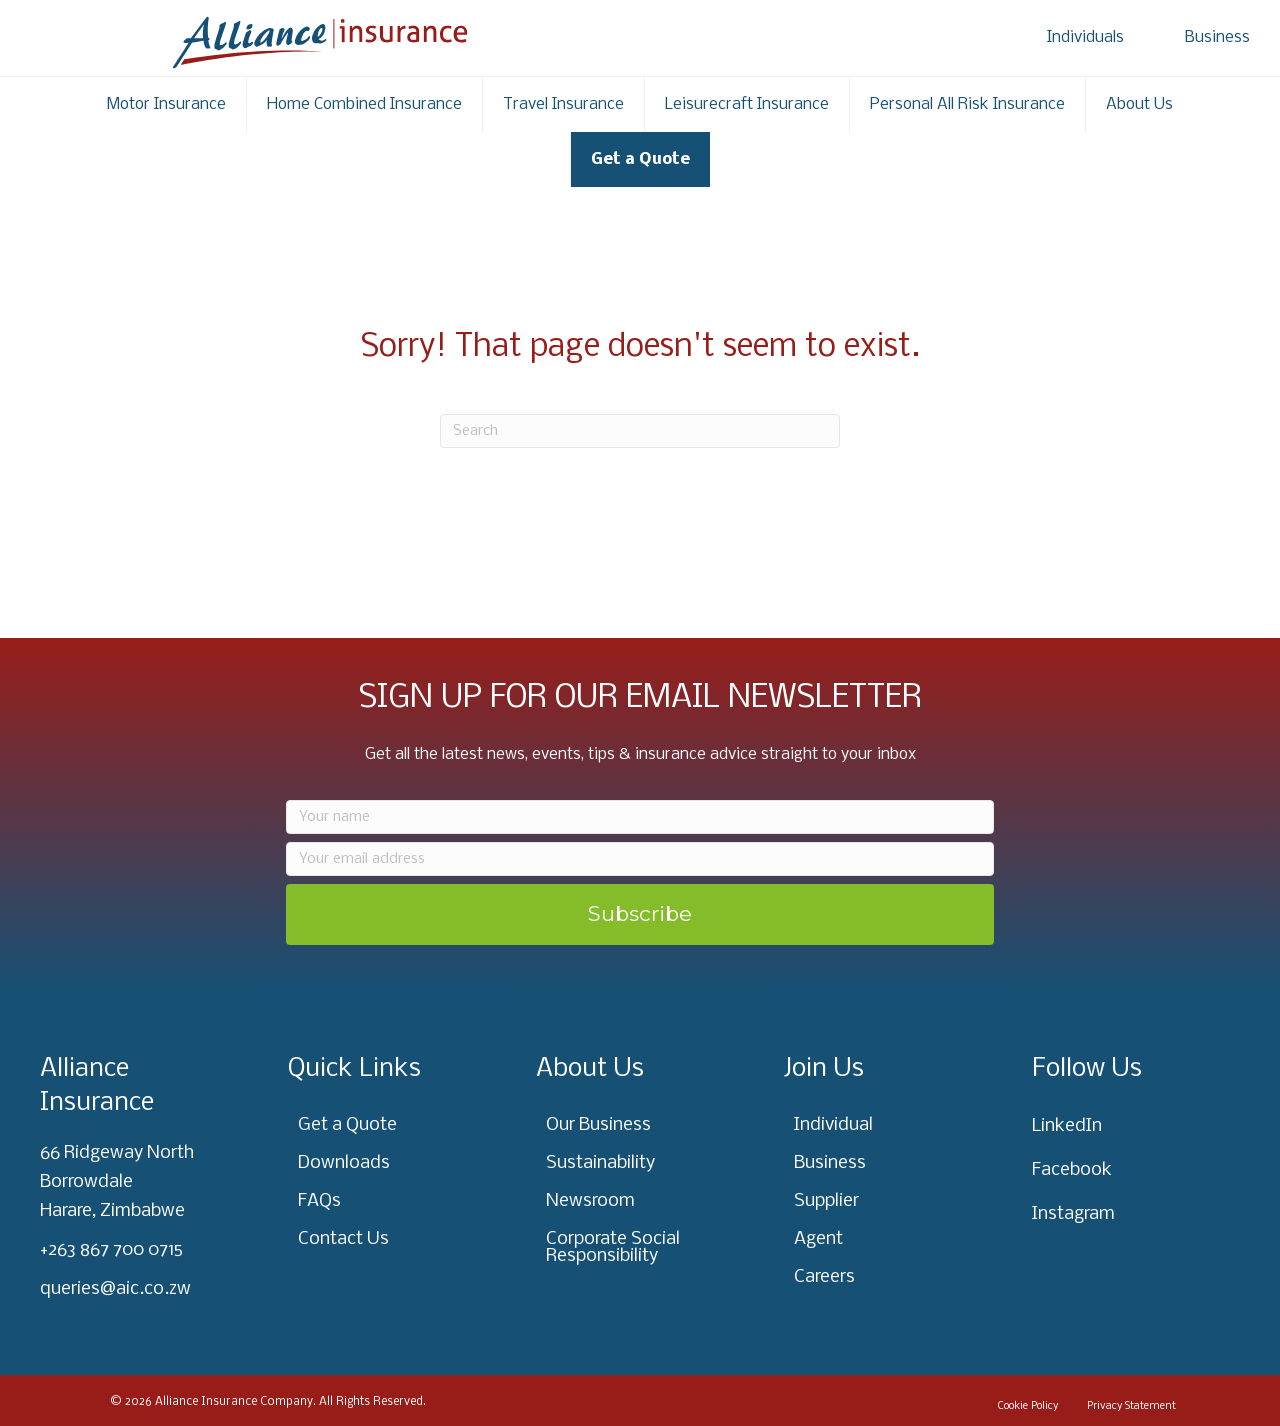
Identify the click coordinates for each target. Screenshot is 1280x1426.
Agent (818, 1239)
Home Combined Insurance (364, 104)
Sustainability (600, 1163)
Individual (833, 1125)
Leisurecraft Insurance (747, 104)
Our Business (598, 1125)
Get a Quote (640, 159)
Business (1217, 37)
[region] (260, 1269)
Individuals (1085, 37)
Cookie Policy (1028, 1406)
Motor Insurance (166, 104)
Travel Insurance (563, 104)
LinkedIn (1067, 1126)
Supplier (826, 1201)
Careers (824, 1277)
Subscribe (640, 913)
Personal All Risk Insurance (967, 104)
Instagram (1073, 1214)
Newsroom (590, 1201)
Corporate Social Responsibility (613, 1248)
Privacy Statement (1131, 1406)
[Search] (640, 431)
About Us (1139, 104)
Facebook (1072, 1170)
